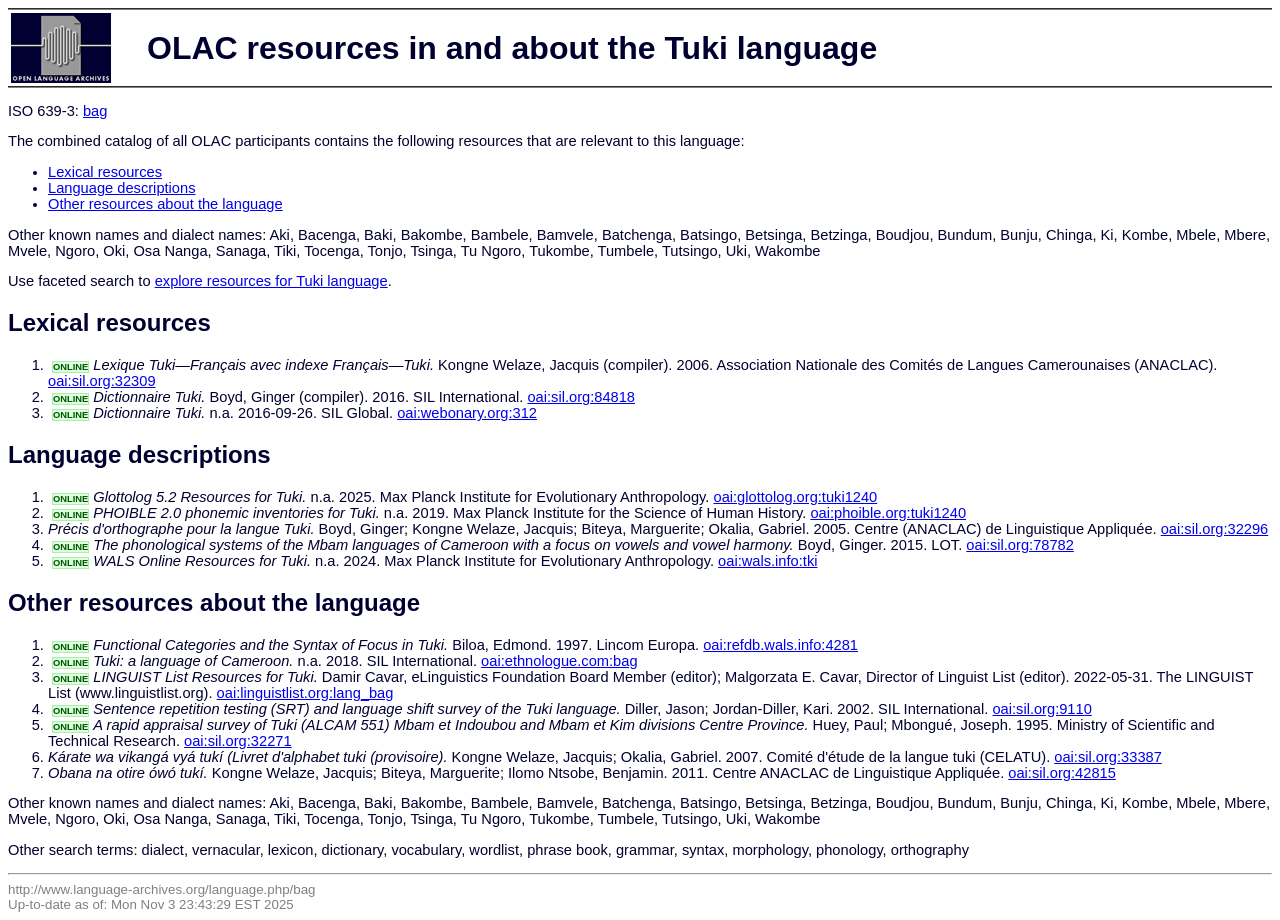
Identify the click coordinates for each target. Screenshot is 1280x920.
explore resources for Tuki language (271, 281)
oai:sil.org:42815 (1062, 773)
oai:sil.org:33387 (1108, 757)
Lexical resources (105, 172)
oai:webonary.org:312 (467, 413)
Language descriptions (122, 188)
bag (95, 111)
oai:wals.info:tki (767, 561)
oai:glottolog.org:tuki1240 (795, 497)
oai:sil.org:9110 (1041, 709)
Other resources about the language (165, 204)
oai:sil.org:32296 (1215, 529)
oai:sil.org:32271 (238, 741)
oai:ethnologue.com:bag (559, 661)
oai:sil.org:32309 (102, 381)
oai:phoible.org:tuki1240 (888, 513)
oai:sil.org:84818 (581, 397)
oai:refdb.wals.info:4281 (780, 645)
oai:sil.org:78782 (1020, 545)
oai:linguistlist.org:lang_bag (305, 693)
